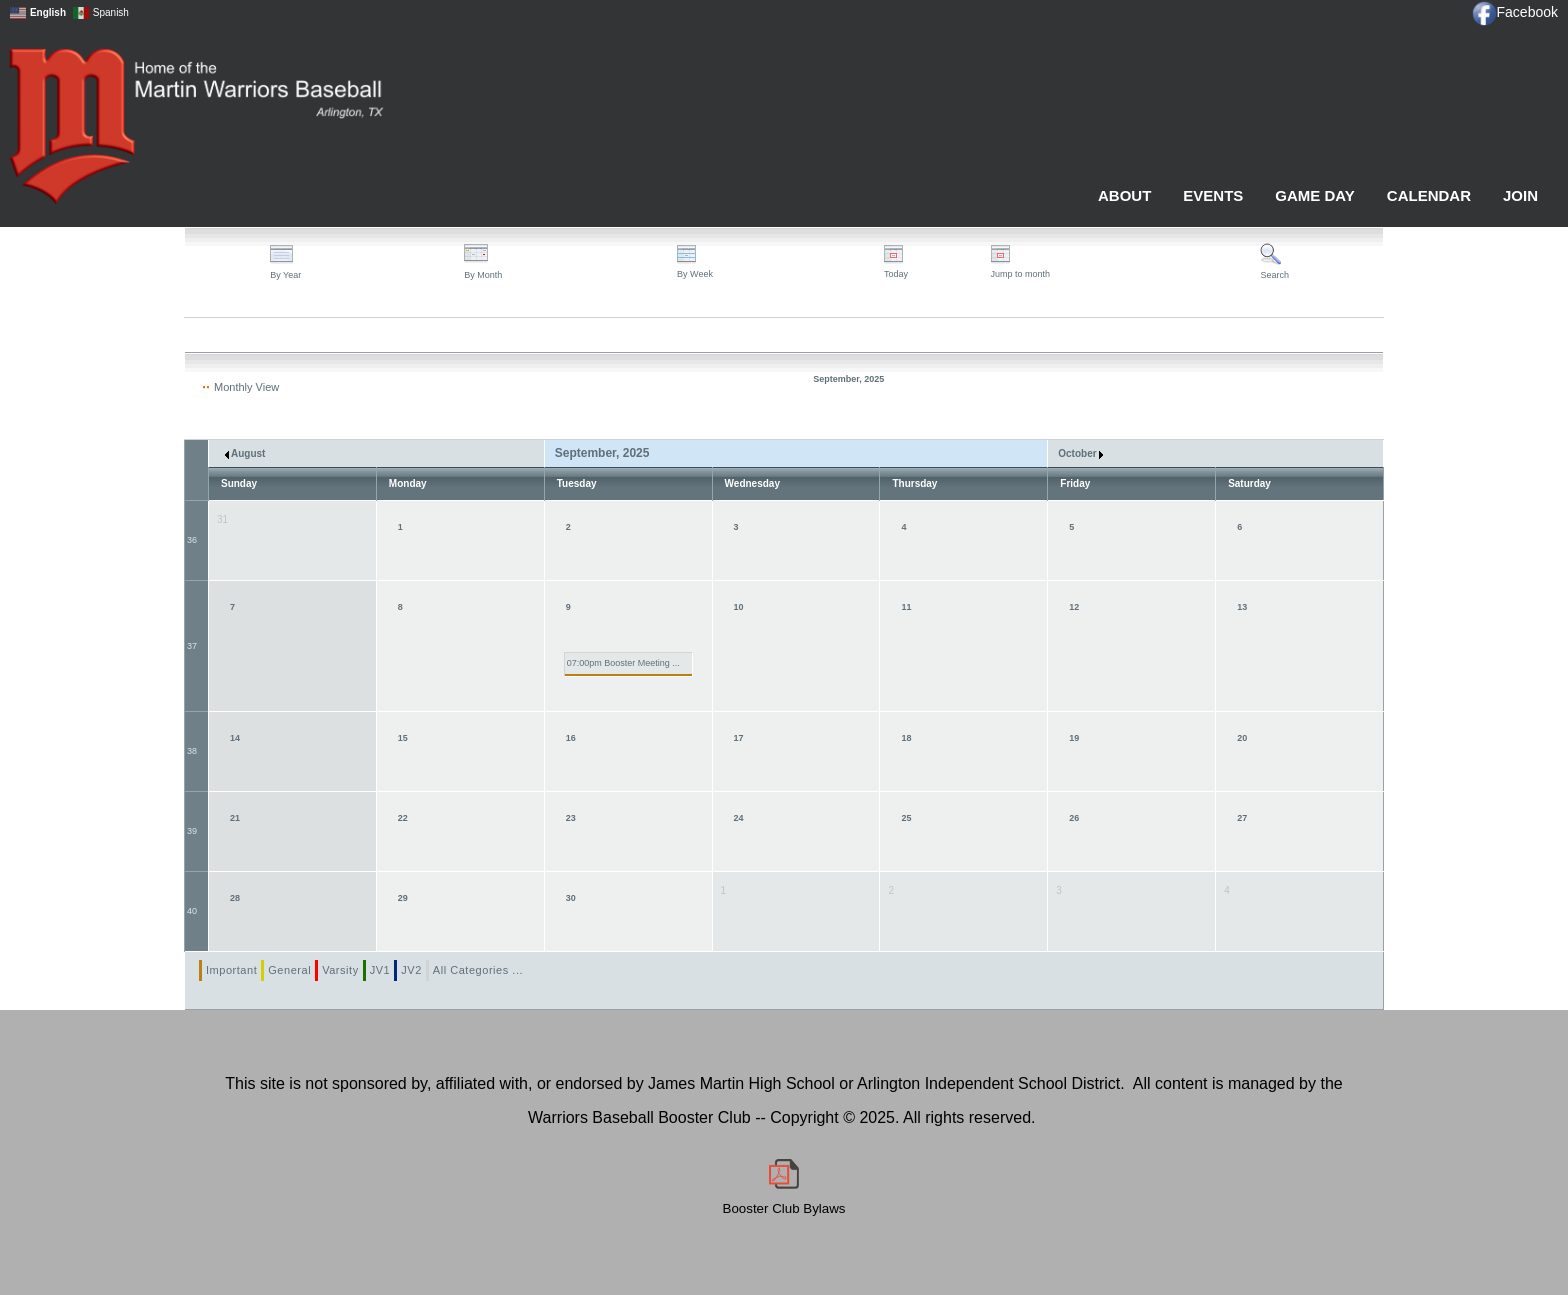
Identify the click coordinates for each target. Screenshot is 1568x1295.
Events (1213, 195)
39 (192, 831)
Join (1520, 195)
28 (235, 898)
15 (403, 738)
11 (906, 607)
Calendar (1429, 195)
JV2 (411, 970)
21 (235, 818)
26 (1074, 818)
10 (739, 607)
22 (403, 818)
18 (906, 738)
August (245, 453)
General (289, 970)
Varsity (340, 970)
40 (192, 911)
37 (192, 646)
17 (739, 738)
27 (1242, 818)
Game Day (1314, 195)
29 (403, 898)
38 (192, 751)
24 (739, 818)
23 (571, 818)
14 (235, 738)
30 (571, 898)
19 (1074, 738)
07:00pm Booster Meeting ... (623, 663)
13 (1242, 607)
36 (192, 540)
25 (906, 818)
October (1080, 453)
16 (571, 738)
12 (1074, 607)
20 (1242, 738)
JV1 (380, 970)
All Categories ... (478, 970)
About (1124, 195)
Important (231, 970)
